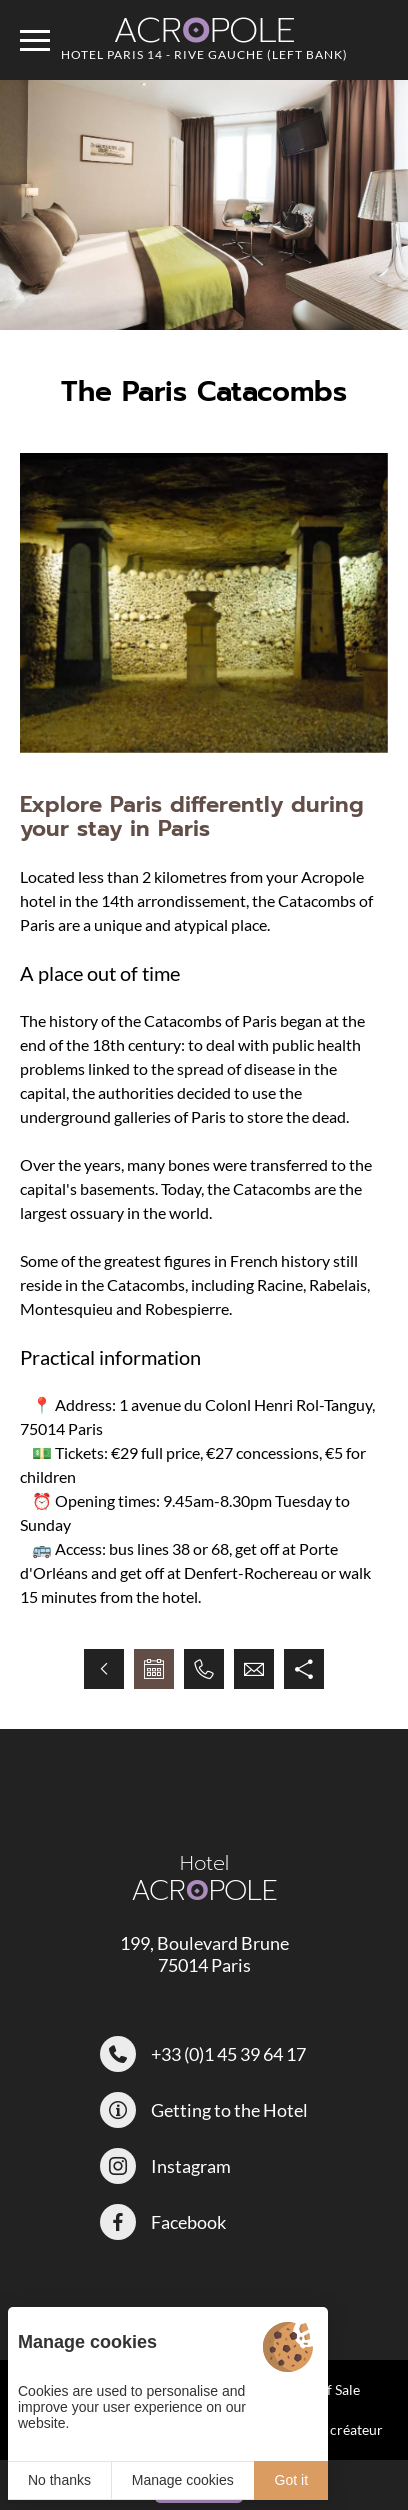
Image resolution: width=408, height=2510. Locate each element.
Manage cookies (183, 2480)
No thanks (59, 2480)
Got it (291, 2480)
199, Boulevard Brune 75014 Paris (204, 1954)
